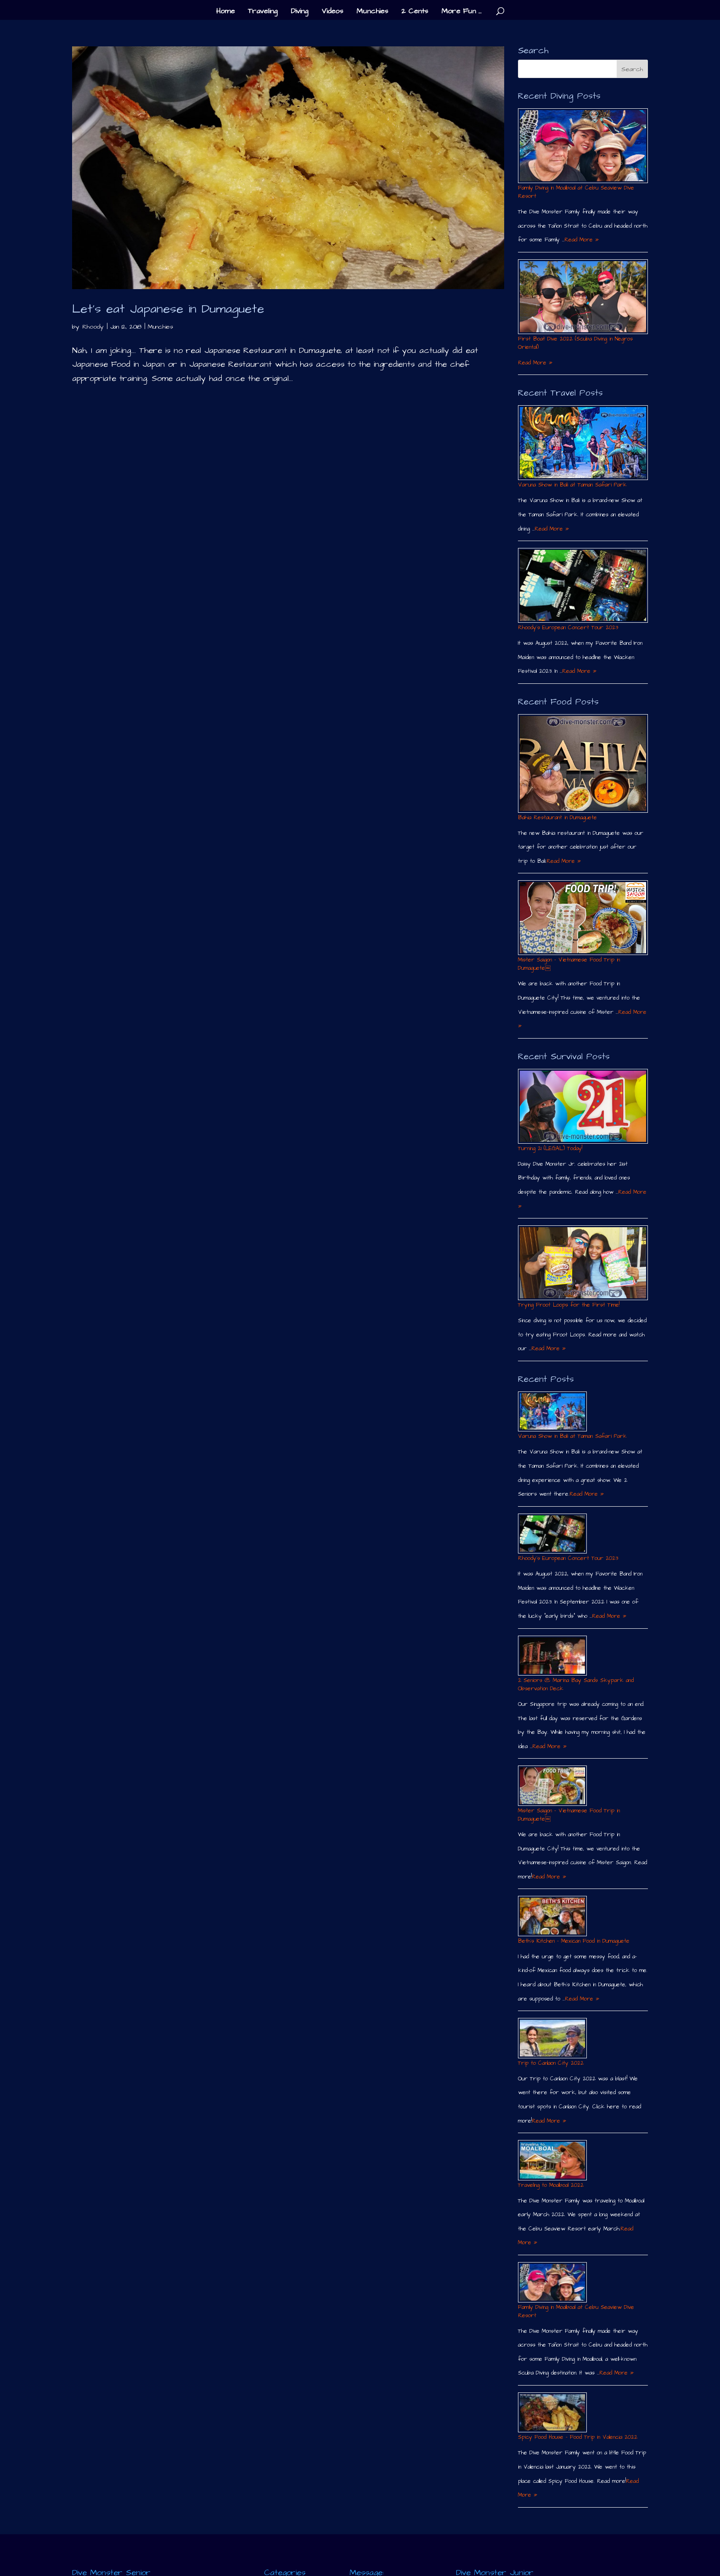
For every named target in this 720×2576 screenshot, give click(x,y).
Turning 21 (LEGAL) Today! (550, 1148)
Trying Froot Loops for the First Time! (568, 1305)
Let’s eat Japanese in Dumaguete (168, 309)
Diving (299, 12)
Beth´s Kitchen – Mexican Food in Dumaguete (574, 1941)
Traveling (262, 12)
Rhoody (93, 326)
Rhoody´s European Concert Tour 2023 (568, 627)
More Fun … (461, 12)
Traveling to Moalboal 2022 (551, 2185)
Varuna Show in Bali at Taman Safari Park (572, 485)
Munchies (372, 12)
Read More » (581, 240)
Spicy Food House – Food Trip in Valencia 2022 (577, 2437)
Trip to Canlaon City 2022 (551, 2063)
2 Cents (414, 12)
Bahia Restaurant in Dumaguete (557, 817)
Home (225, 12)
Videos (332, 12)
